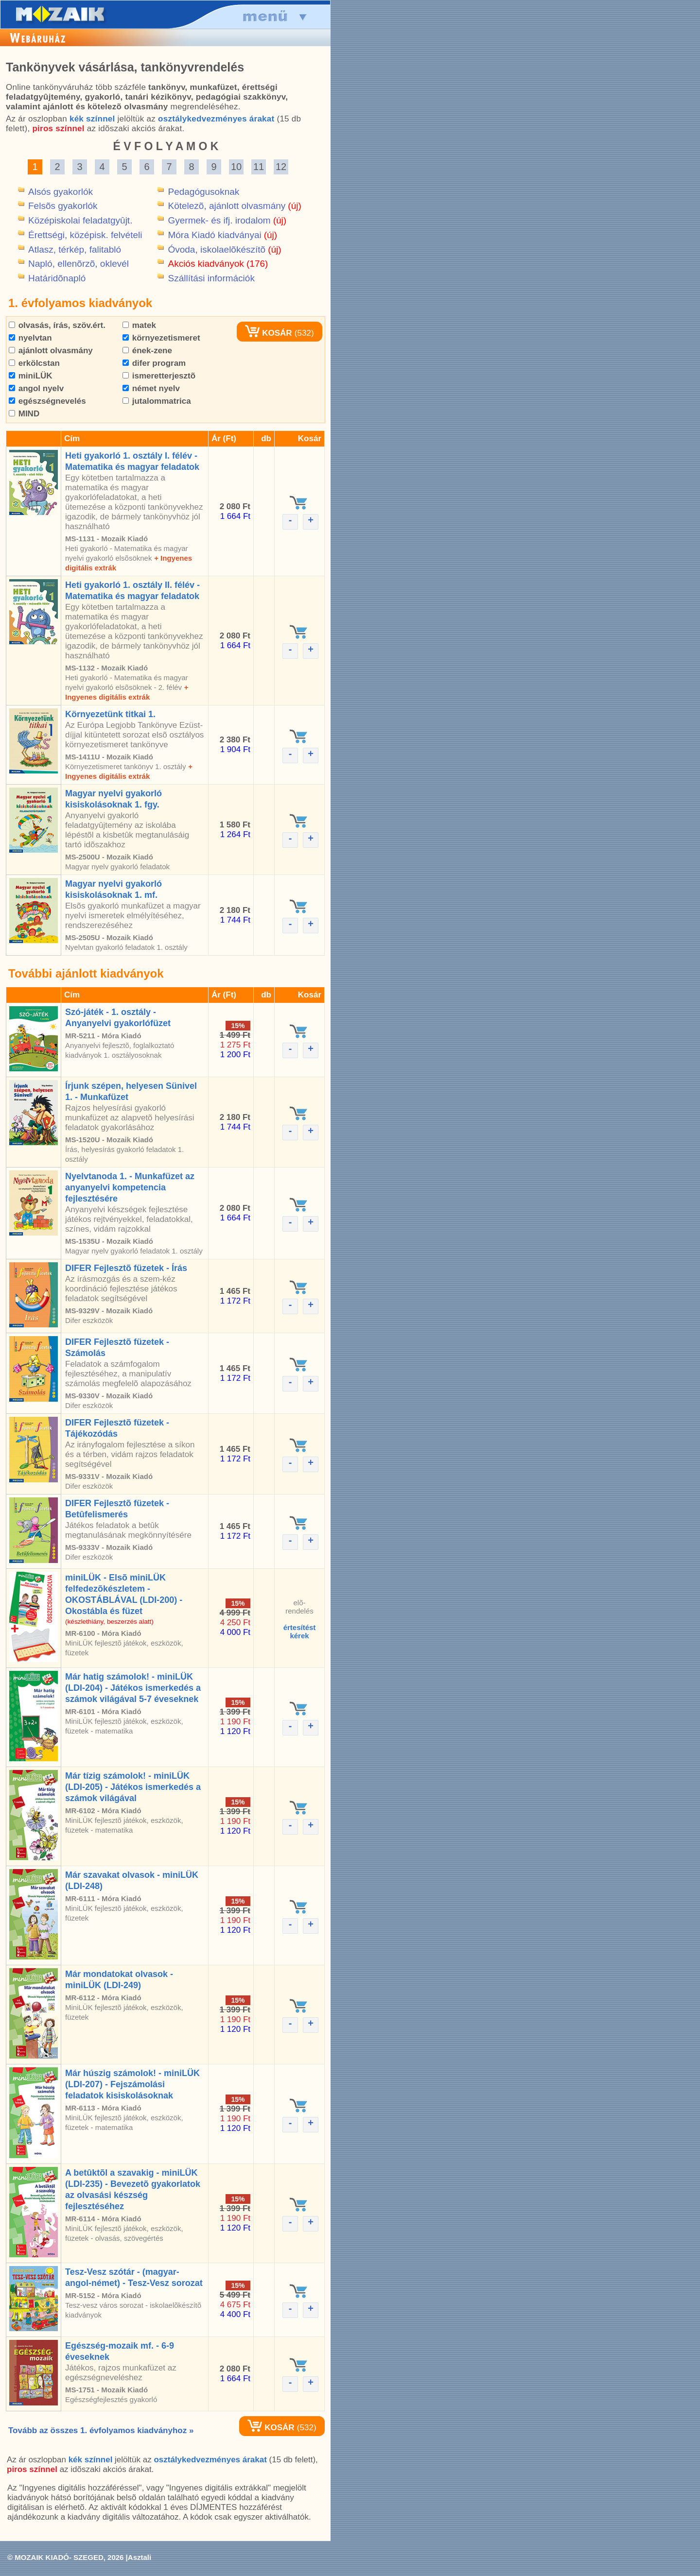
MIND (24, 413)
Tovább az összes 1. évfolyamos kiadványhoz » (100, 2430)
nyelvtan (30, 338)
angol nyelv (36, 388)
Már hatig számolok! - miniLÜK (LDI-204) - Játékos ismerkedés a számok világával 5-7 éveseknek (133, 1688)
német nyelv (151, 388)
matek (139, 325)
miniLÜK (30, 375)
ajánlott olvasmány (51, 350)
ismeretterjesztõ (158, 375)
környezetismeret (161, 338)
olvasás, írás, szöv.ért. (57, 325)
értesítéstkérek (299, 1631)
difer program (154, 363)
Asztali (139, 2557)
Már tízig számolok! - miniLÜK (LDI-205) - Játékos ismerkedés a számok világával (133, 1787)
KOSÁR (268, 333)
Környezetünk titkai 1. (110, 714)
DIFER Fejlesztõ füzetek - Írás (126, 1268)
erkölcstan (34, 363)
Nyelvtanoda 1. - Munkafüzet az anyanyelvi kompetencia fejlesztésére (129, 1187)
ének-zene (147, 350)
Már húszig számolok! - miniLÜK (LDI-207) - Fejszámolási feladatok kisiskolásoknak (132, 2084)
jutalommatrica (156, 401)
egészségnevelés (47, 401)
